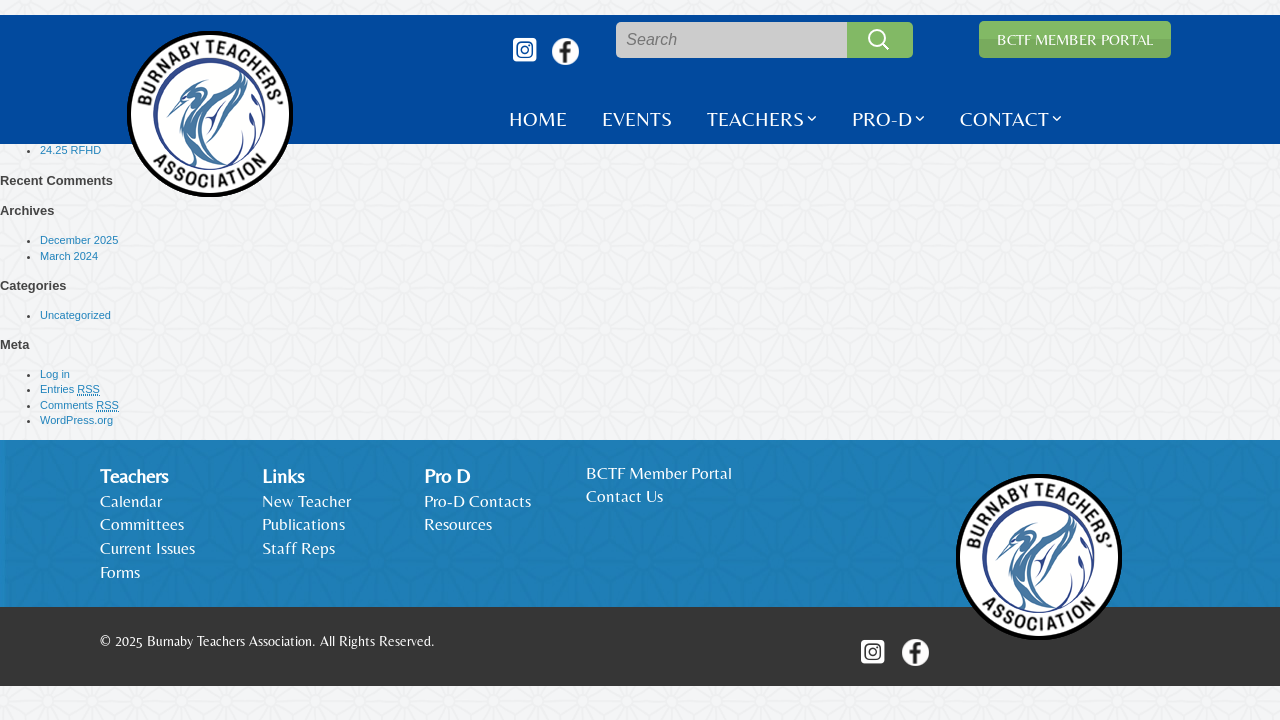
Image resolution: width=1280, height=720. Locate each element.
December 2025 (79, 240)
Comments (79, 405)
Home (538, 118)
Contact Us (624, 496)
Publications (303, 524)
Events (637, 118)
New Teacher (306, 501)
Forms (120, 572)
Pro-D (882, 118)
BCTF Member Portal (1075, 39)
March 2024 (69, 256)
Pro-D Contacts (477, 501)
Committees (142, 524)
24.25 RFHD (70, 150)
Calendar (131, 501)
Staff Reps (298, 548)
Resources (458, 524)
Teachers (755, 118)
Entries (70, 389)
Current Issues (147, 548)
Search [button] (880, 40)
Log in (55, 374)
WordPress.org (76, 420)
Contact (1004, 118)
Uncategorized (75, 315)
